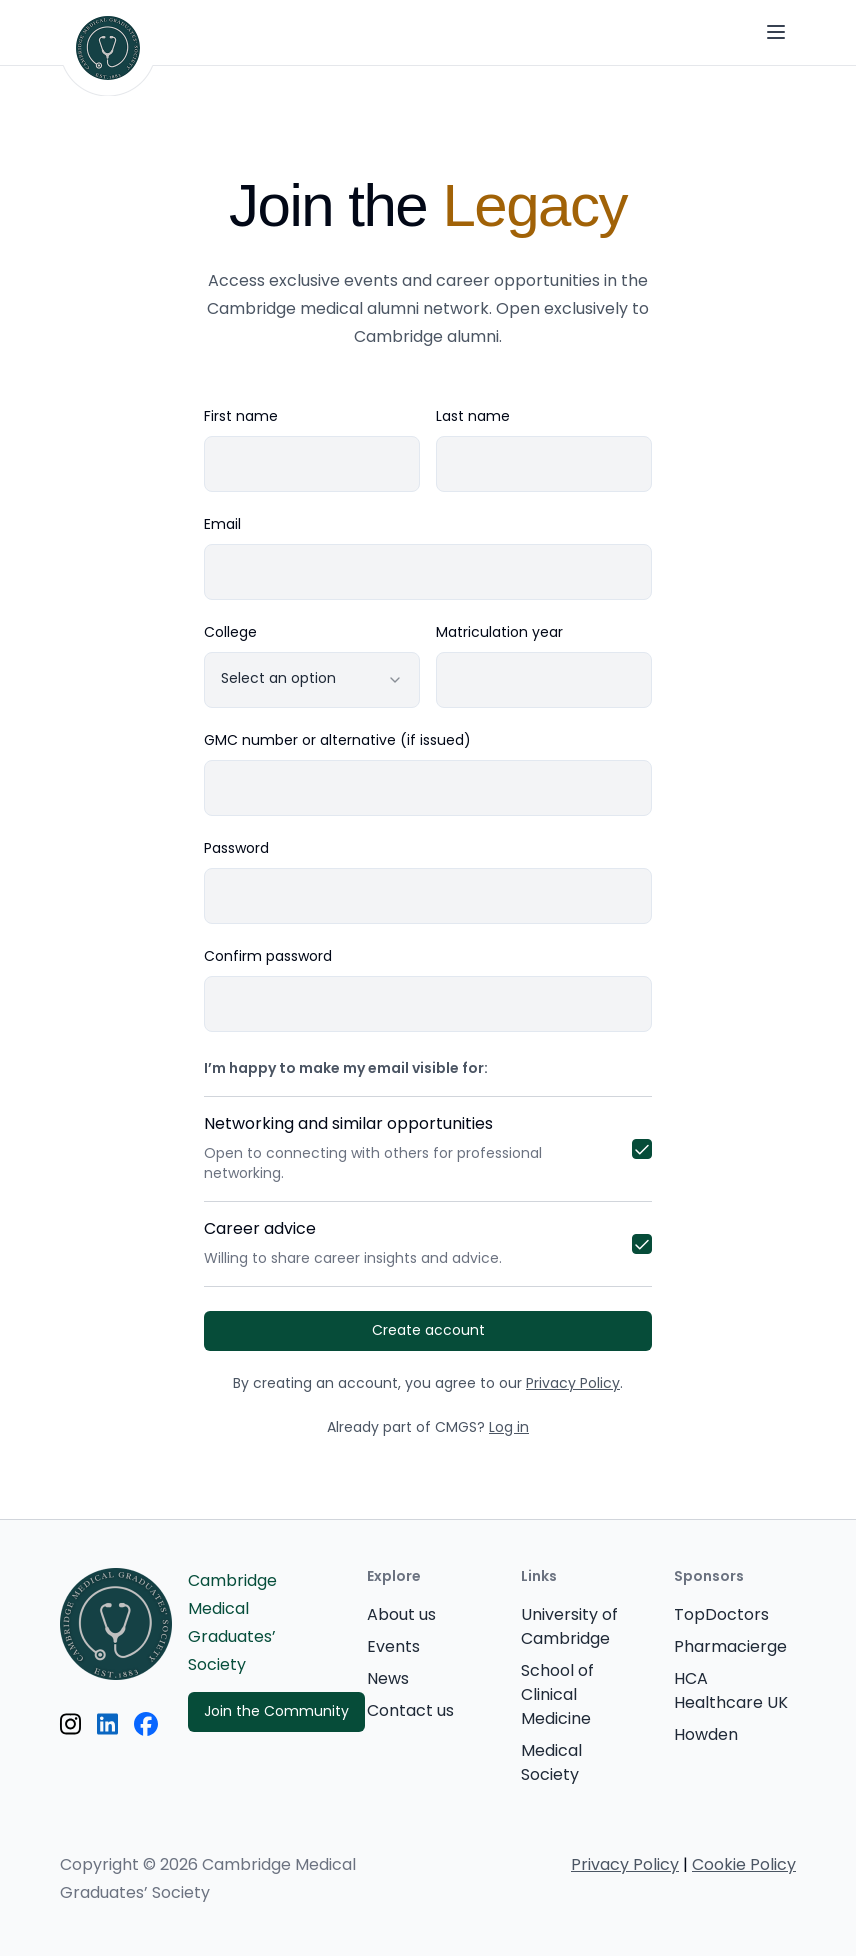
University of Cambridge (569, 1628)
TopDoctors (721, 1616)
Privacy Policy (573, 1384)
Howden (706, 1736)
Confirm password (268, 958)
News (388, 1680)
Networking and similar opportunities (402, 1149)
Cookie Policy (744, 1866)
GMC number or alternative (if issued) (337, 742)
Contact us (410, 1712)
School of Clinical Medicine (557, 1696)
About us (401, 1616)
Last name (473, 418)
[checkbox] (642, 1149)
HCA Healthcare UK (731, 1692)
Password (236, 850)
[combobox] (312, 680)
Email (222, 526)
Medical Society (551, 1764)
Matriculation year (499, 634)
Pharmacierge (730, 1648)
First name (241, 418)
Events (393, 1648)
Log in (509, 1428)
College (230, 634)
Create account (428, 1331)
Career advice (402, 1244)
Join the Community (276, 1712)
